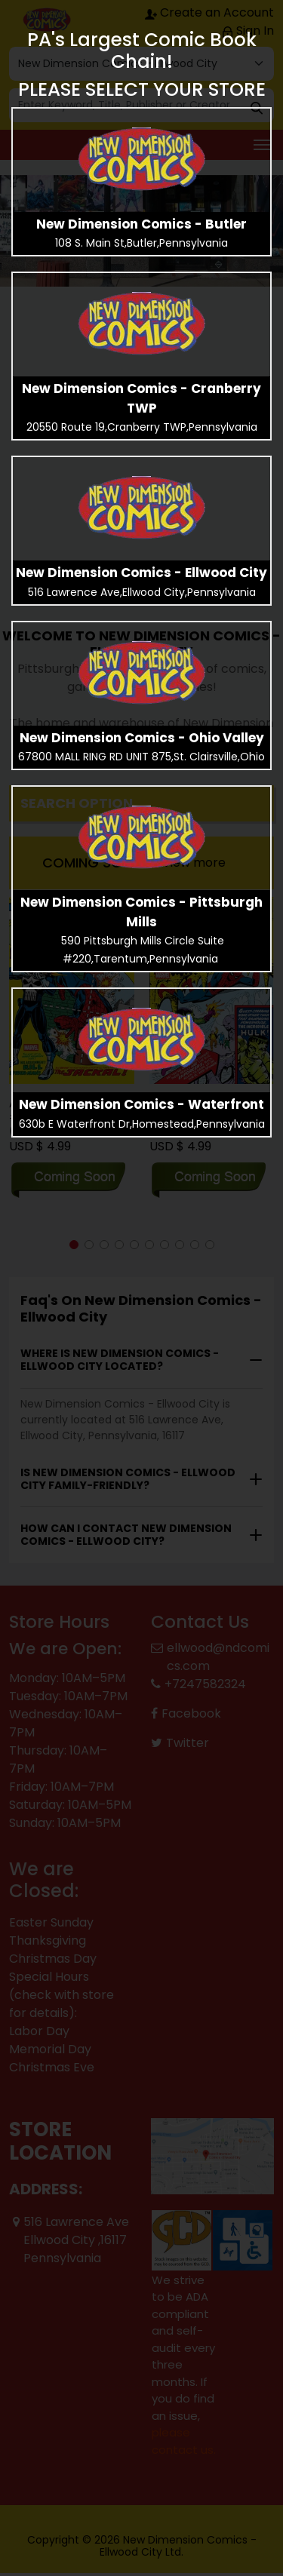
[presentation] (141, 159)
